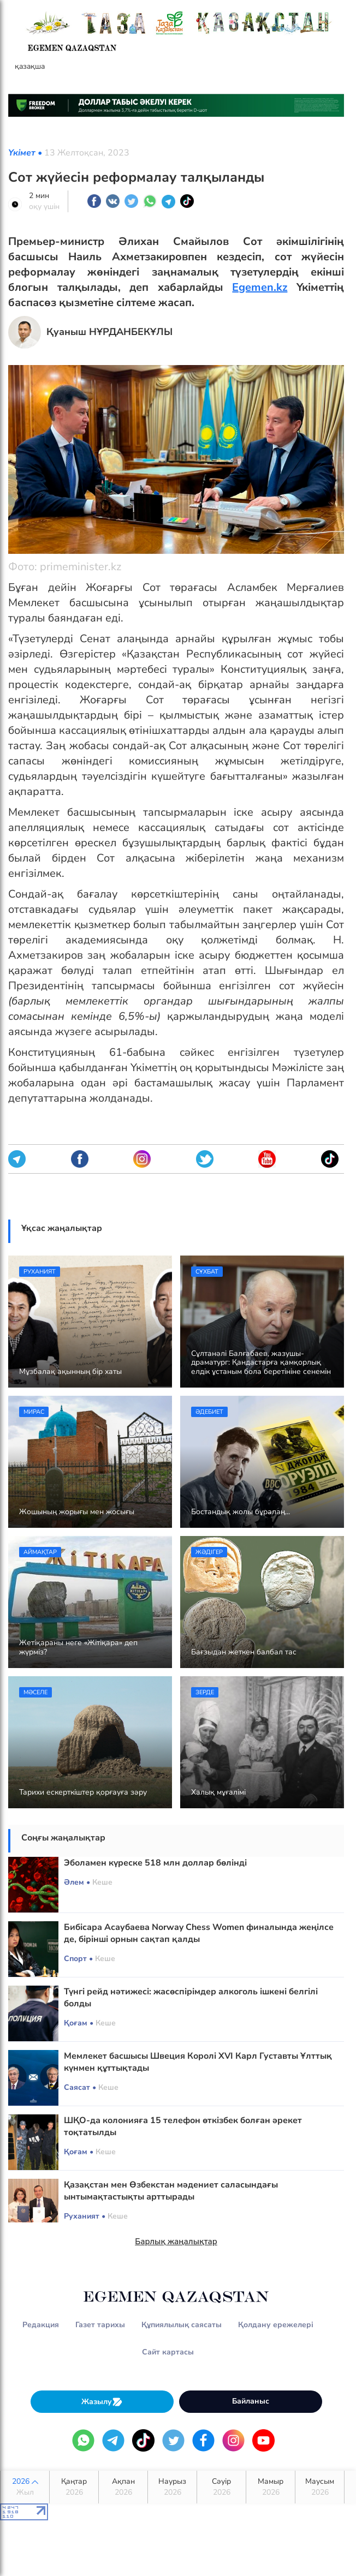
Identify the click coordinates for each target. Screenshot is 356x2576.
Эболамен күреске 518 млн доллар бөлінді (155, 1863)
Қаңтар (74, 2487)
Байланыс (250, 2401)
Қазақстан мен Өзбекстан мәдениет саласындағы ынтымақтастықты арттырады (171, 2191)
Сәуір (221, 2487)
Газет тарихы (100, 2325)
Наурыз (172, 2487)
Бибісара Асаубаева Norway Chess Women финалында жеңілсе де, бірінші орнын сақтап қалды (199, 1933)
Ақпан (123, 2487)
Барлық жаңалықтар (176, 2241)
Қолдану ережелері (275, 2325)
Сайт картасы (168, 2352)
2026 (25, 2487)
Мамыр (270, 2487)
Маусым (320, 2487)
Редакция (40, 2325)
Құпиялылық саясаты (181, 2325)
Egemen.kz (259, 287)
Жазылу (102, 2401)
